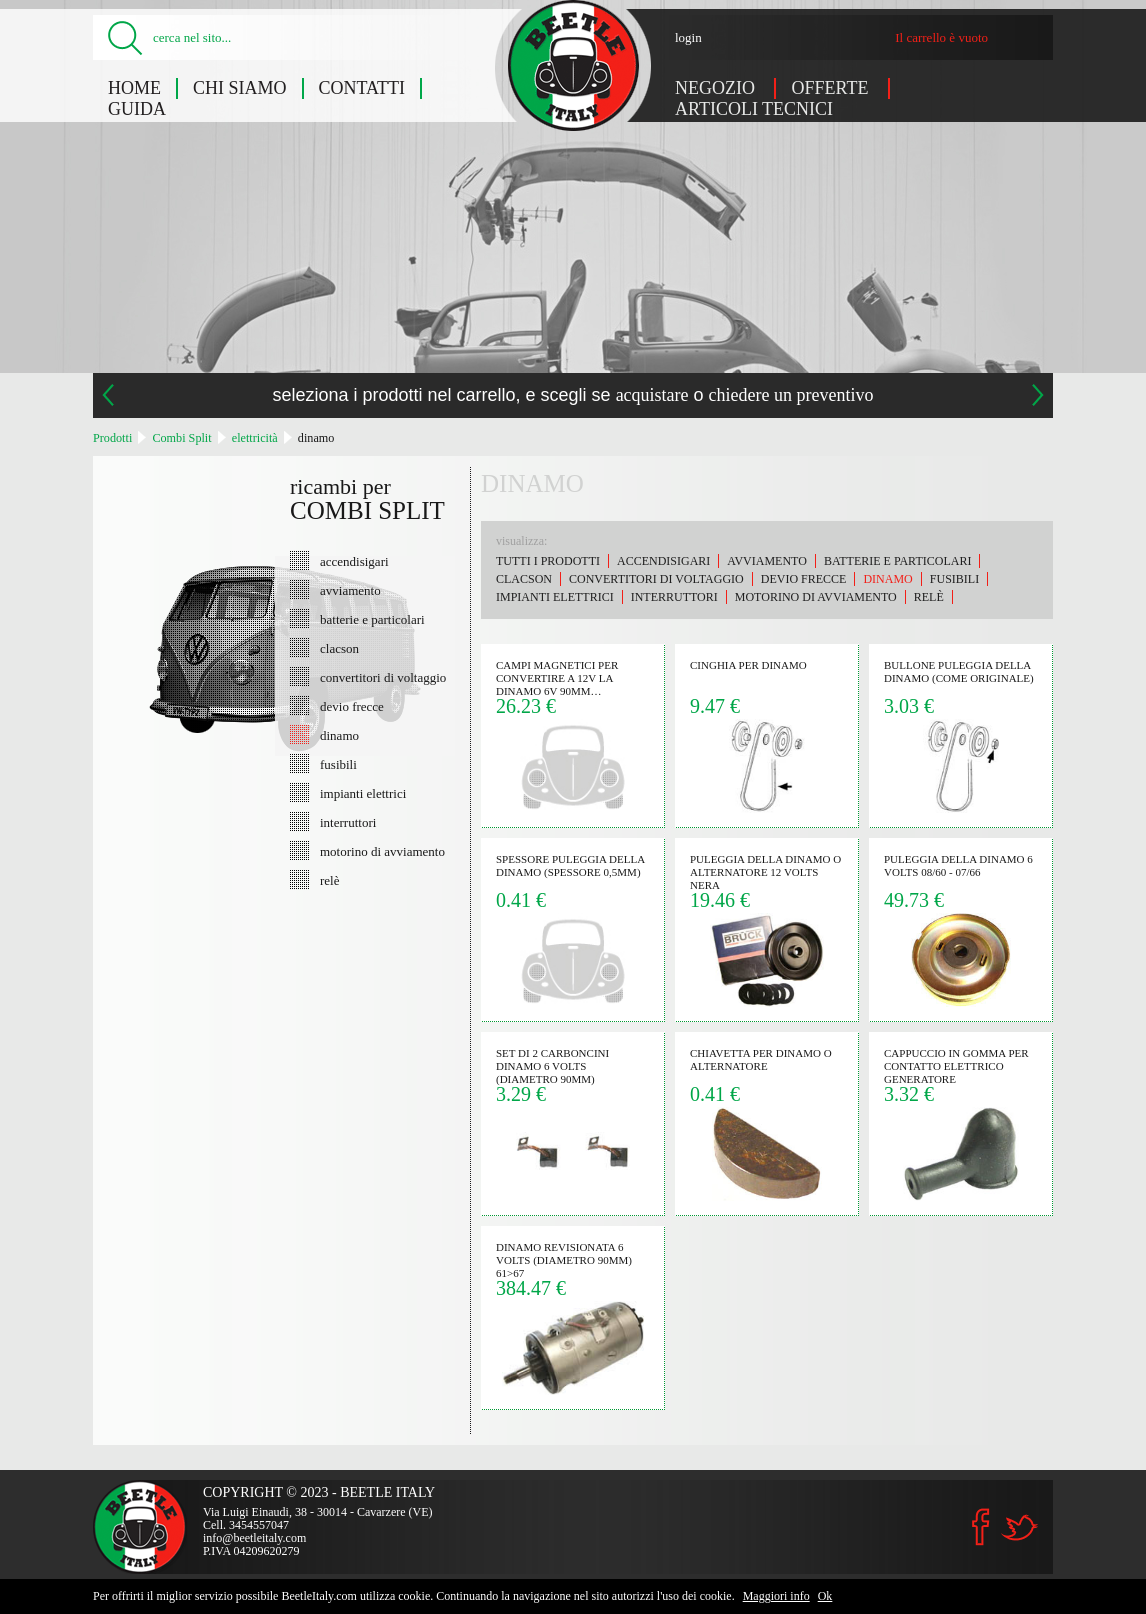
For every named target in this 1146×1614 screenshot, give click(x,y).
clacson (339, 648)
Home (134, 88)
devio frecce (352, 706)
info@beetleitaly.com (254, 1538)
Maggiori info (776, 1596)
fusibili (338, 764)
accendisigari (354, 561)
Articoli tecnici (754, 109)
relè (329, 880)
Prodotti (112, 438)
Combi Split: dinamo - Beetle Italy (573, 65)
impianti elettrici (363, 793)
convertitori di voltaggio (383, 677)
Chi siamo (240, 88)
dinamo (316, 438)
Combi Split (181, 438)
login (688, 37)
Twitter (1019, 1527)
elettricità (255, 438)
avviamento (350, 590)
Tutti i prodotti (548, 561)
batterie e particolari (372, 619)
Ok (825, 1596)
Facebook (981, 1527)
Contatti (362, 88)
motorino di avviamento (382, 851)
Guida (137, 109)
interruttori (348, 822)
